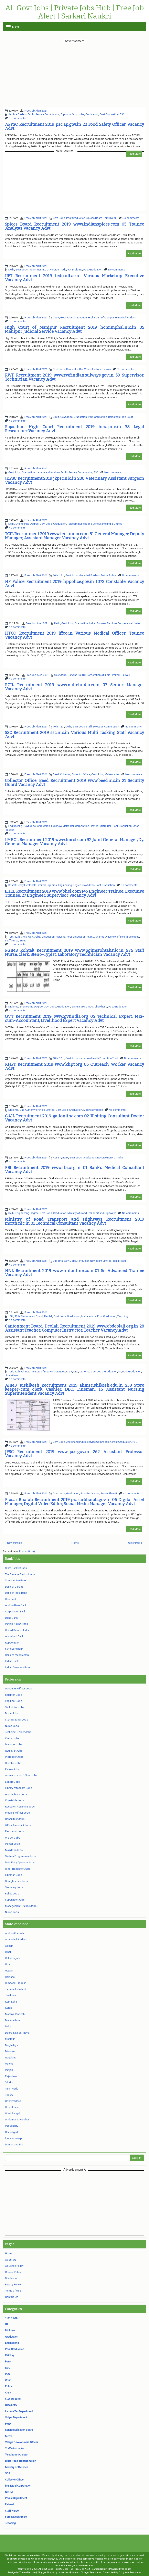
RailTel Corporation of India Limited (99, 674)
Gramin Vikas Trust (83, 1006)
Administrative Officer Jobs (21, 1775)
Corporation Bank (15, 1611)
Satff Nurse (11, 940)
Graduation (91, 114)
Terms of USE (13, 2290)
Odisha (9, 2063)
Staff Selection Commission (102, 726)
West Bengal (12, 2113)
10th (55, 575)
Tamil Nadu (110, 217)
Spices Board (94, 217)
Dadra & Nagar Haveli (17, 2032)
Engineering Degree (27, 523)
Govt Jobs (78, 114)
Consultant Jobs (14, 1818)
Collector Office (81, 774)
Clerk (24, 936)
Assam (57, 1157)
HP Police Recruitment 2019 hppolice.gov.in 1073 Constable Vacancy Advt (74, 583)
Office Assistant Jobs (18, 1825)
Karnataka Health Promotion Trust (98, 1058)
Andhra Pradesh (14, 1933)
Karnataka (72, 369)
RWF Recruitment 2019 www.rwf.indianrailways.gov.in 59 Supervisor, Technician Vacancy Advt (74, 377)
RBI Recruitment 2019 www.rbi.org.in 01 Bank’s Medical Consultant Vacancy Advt (74, 1169)
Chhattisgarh (12, 1958)
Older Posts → (136, 1542)
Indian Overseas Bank (17, 1667)
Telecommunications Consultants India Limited (94, 523)
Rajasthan (11, 2076)
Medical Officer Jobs (17, 1812)
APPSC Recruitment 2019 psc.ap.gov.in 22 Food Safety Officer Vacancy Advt (74, 126)
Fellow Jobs (12, 1769)
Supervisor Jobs (14, 1899)
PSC (122, 114)
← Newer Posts (13, 1542)
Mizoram (10, 2051)
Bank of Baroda (14, 1586)
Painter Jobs (12, 1843)
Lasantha (63, 2572)
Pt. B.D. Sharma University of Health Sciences (113, 936)
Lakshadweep (13, 2138)
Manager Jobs (13, 1744)
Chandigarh (12, 2132)
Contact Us (11, 2296)
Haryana (72, 674)
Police (112, 575)
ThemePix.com (27, 2572)
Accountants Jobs (16, 1794)
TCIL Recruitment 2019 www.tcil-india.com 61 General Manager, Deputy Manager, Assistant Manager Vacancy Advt (74, 535)
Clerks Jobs (12, 1738)
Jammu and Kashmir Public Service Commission (64, 472)
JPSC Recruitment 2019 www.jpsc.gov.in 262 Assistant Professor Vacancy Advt (74, 1453)
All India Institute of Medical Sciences (43, 1371)
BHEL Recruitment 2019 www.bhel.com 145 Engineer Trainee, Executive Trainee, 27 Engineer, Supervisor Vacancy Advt (74, 893)
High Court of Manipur (101, 317)
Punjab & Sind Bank (16, 1623)
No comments (17, 118)
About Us (10, 2259)
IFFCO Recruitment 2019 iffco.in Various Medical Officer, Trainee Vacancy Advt (74, 635)
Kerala (8, 2007)
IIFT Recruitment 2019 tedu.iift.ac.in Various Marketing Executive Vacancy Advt (74, 277)
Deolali (48, 1316)
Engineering (15, 825)
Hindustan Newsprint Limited (94, 1260)
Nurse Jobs (12, 1725)
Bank (65, 1157)
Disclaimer (11, 2278)
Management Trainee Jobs (20, 1905)
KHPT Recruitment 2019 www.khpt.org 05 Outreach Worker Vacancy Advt (74, 1066)
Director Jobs (13, 1763)
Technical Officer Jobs (18, 1732)
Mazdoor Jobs (14, 1850)
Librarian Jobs (13, 1874)
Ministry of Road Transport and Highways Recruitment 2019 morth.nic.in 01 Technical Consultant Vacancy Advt (74, 1221)
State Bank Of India (16, 1568)
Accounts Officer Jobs (18, 1688)
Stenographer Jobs (16, 1719)
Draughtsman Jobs (16, 1881)
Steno (23, 940)
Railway (106, 369)
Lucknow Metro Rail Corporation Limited (74, 825)
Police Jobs (12, 1893)
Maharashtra (112, 774)
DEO (75, 1371)
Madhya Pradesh (93, 1109)
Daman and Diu (14, 2144)
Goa (7, 1964)
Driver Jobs (12, 1713)
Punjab (9, 2069)
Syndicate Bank (14, 1648)
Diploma (66, 114)
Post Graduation (109, 114)
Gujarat (9, 1970)
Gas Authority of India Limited (37, 1109)
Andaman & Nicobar (17, 2119)
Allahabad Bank (14, 1636)
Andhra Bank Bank (16, 1605)
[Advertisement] (74, 74)
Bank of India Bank (16, 1592)
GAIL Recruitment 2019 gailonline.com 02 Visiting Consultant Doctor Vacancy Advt (74, 1118)
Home (75, 1542)
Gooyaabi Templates (130, 2572)
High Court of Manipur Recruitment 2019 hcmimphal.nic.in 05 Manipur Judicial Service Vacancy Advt (74, 329)
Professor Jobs (14, 1756)
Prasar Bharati (109, 1493)
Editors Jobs (12, 1781)
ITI (119, 1371)
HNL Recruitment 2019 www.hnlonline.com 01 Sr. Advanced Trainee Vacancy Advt (74, 1272)
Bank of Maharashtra (17, 1655)
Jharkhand (101, 1006)
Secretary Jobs (14, 1887)
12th (61, 575)
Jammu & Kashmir (15, 1989)
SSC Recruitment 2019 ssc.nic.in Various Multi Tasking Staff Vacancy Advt (74, 734)
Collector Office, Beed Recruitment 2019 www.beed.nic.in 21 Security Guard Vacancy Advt (74, 782)
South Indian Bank (15, 1580)
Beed (56, 774)
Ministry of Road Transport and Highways (91, 1213)
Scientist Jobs (13, 1694)
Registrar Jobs (13, 1750)
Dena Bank (11, 1617)
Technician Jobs (14, 1707)
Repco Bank (12, 1642)
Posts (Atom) (27, 1551)
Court (56, 317)
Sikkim (9, 2082)
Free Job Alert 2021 (35, 110)
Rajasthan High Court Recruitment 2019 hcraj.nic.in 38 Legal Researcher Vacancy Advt (74, 428)
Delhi (11, 269)
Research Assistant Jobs (20, 1806)
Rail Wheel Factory (90, 369)
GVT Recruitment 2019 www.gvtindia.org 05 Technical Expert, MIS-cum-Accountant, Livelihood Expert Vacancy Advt (74, 1018)
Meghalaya (11, 2045)
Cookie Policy (13, 2272)
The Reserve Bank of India (20, 1574)
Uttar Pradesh (13, 2101)
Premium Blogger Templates (85, 2572)
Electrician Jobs (14, 1831)
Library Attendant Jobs (18, 1787)
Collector (65, 774)
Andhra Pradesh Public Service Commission (34, 114)
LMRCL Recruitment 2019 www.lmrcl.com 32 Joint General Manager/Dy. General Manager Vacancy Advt (74, 841)
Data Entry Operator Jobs (20, 1862)
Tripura (9, 2094)
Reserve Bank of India (110, 1157)
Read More (134, 153)
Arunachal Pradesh (16, 1939)
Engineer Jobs (13, 1700)
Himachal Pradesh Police (93, 575)
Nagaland (11, 2057)
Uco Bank (11, 1599)
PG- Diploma (74, 269)
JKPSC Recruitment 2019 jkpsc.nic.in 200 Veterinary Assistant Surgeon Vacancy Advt (74, 480)
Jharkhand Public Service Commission (88, 1441)
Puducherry (11, 2125)
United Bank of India (17, 1630)
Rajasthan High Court (120, 416)
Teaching (122, 1316)
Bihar (8, 1951)
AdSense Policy (14, 2265)
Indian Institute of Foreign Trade (47, 269)
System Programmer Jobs (20, 1856)
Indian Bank (12, 1661)
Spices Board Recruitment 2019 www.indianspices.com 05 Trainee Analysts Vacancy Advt (74, 226)
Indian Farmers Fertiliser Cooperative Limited (115, 623)
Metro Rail (105, 825)
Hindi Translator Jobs (17, 1868)
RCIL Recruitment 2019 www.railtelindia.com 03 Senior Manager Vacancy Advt (74, 686)
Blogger (126, 2568)
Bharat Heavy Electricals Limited (27, 885)
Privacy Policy (13, 2284)
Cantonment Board (32, 1316)
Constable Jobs (14, 1800)
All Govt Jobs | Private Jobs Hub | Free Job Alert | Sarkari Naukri (74, 12)
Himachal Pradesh (125, 317)
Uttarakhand (12, 1375)
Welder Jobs (12, 1837)
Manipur (10, 2038)
